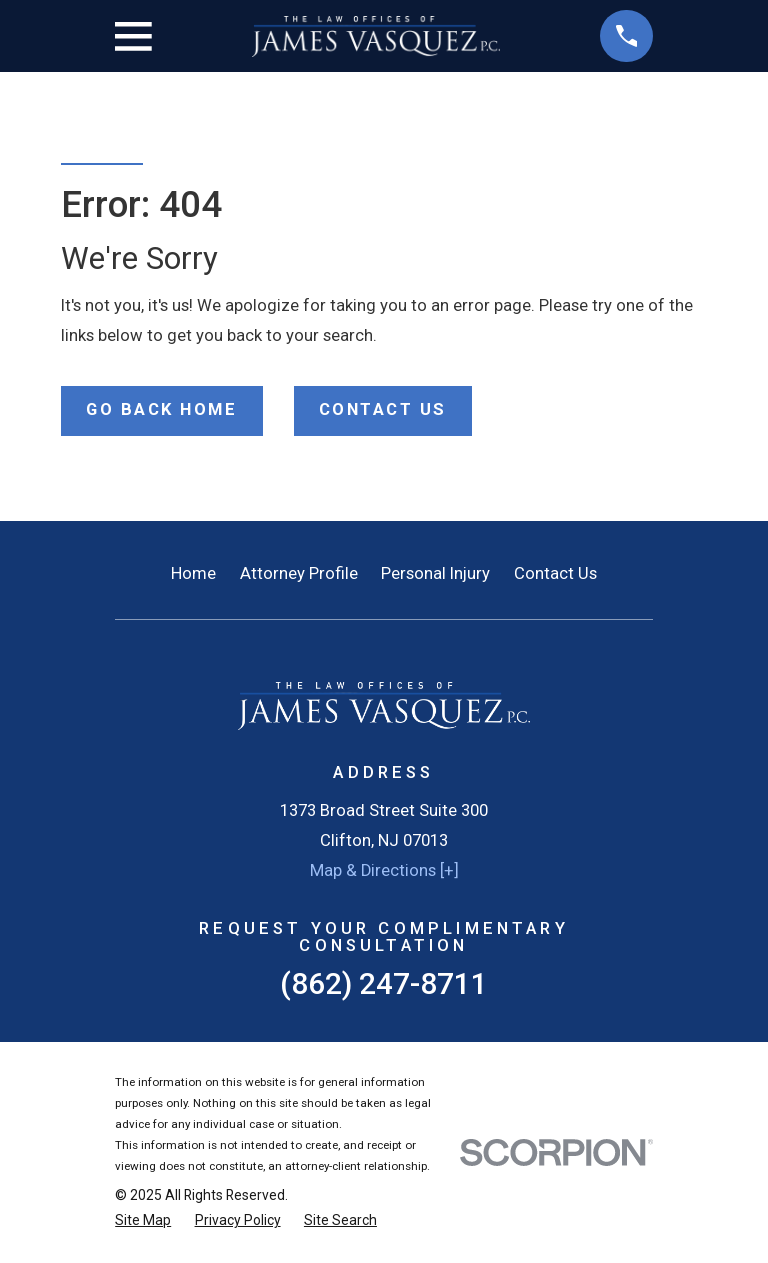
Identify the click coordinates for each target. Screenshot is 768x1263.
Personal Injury (435, 573)
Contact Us (555, 573)
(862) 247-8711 (384, 983)
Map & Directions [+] (384, 870)
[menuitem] (143, 1220)
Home (193, 573)
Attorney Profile (299, 573)
